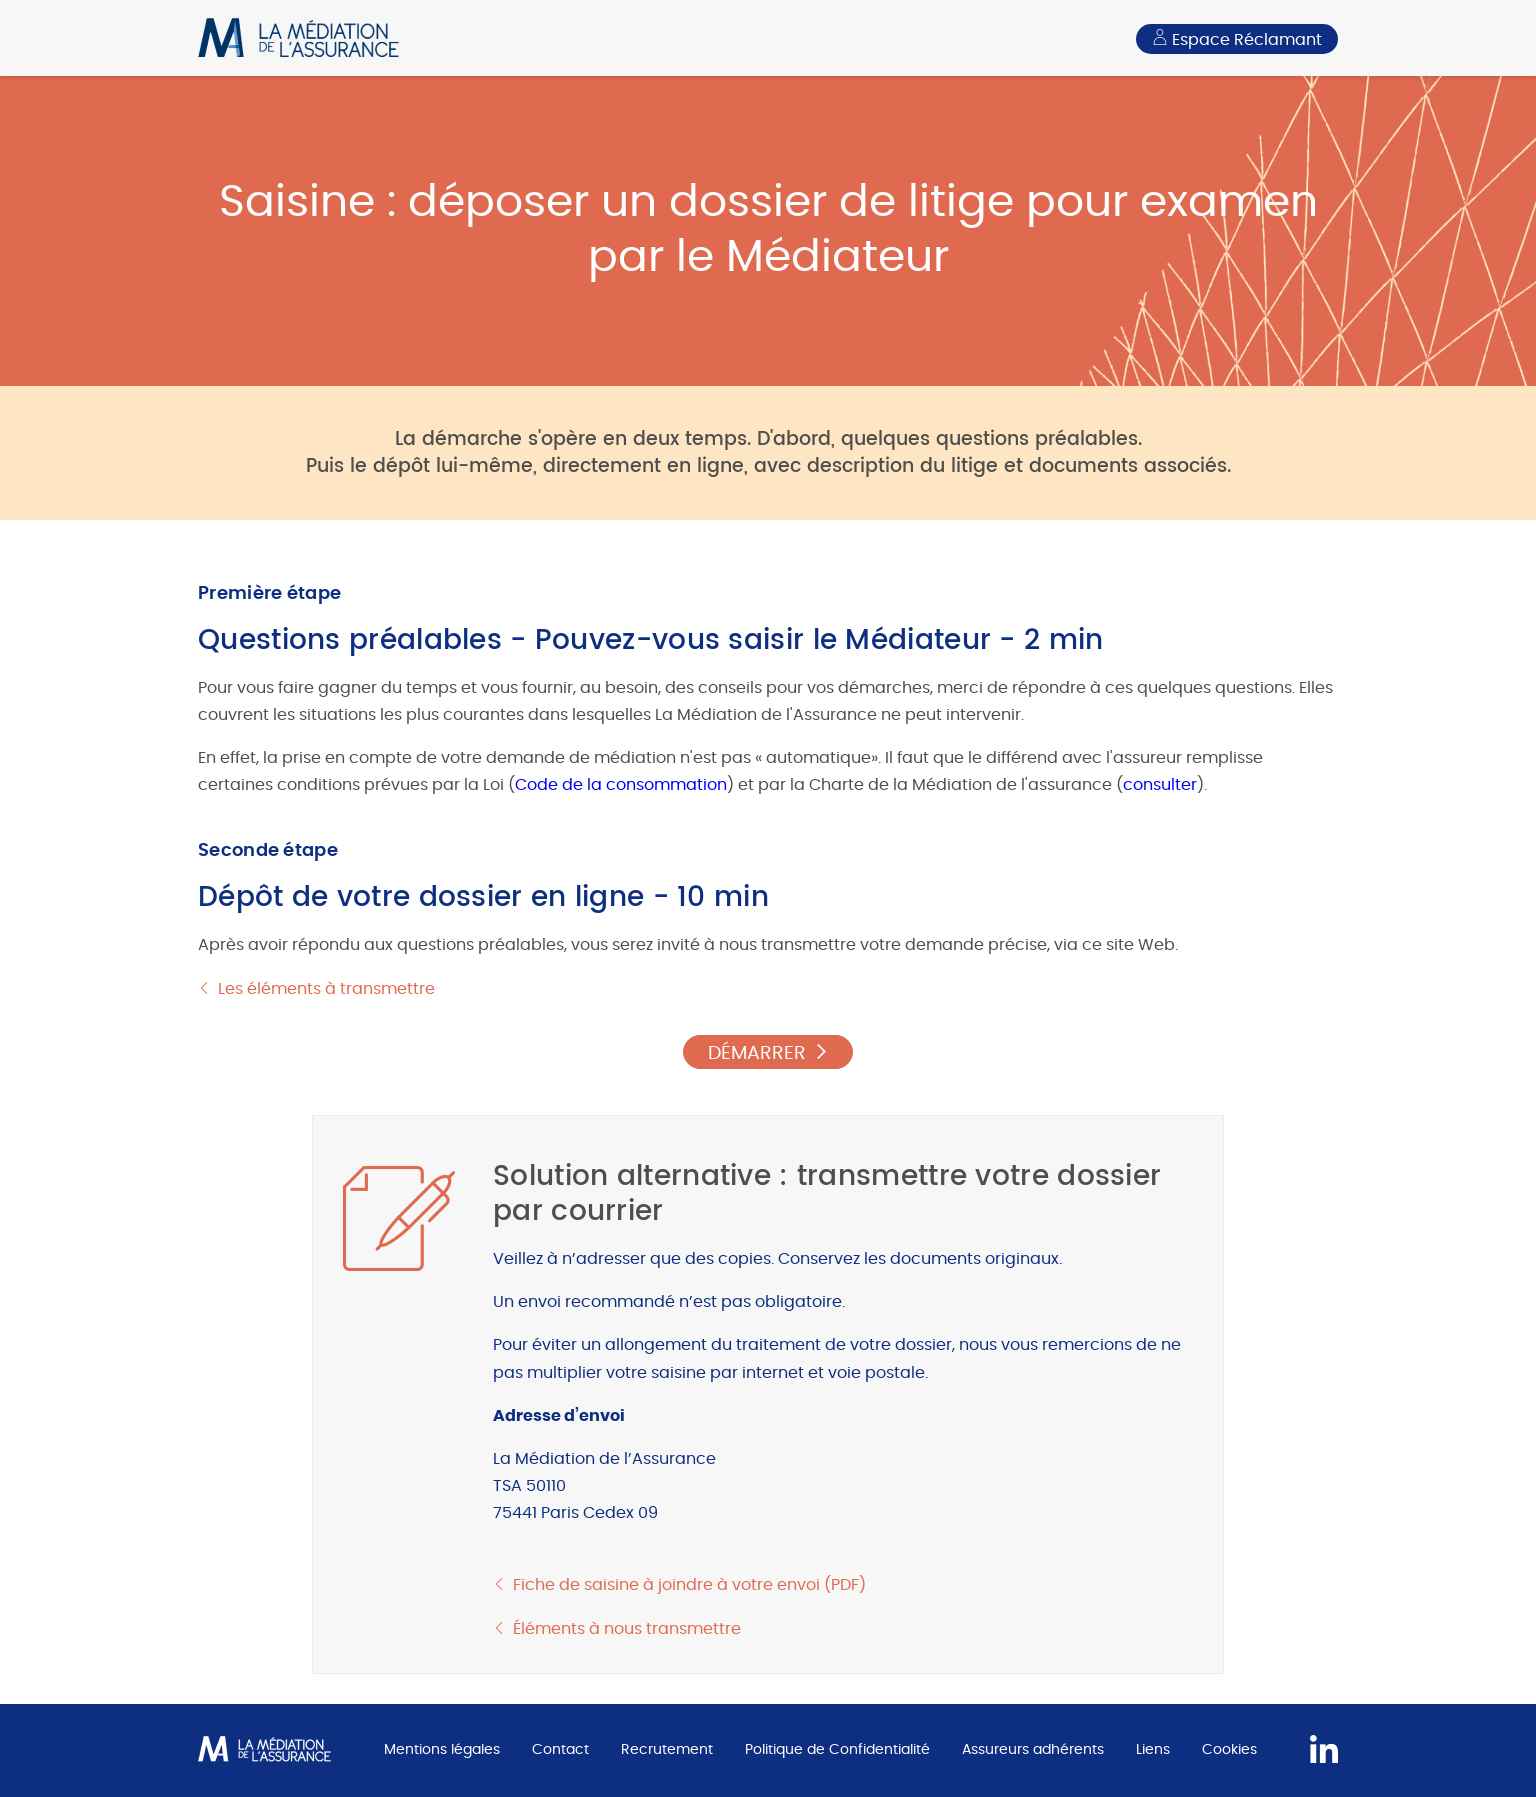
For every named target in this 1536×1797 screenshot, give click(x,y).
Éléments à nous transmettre (627, 1629)
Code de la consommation (621, 785)
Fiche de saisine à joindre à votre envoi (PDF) (689, 1585)
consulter (1160, 785)
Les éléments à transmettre (326, 989)
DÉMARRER (757, 1053)
